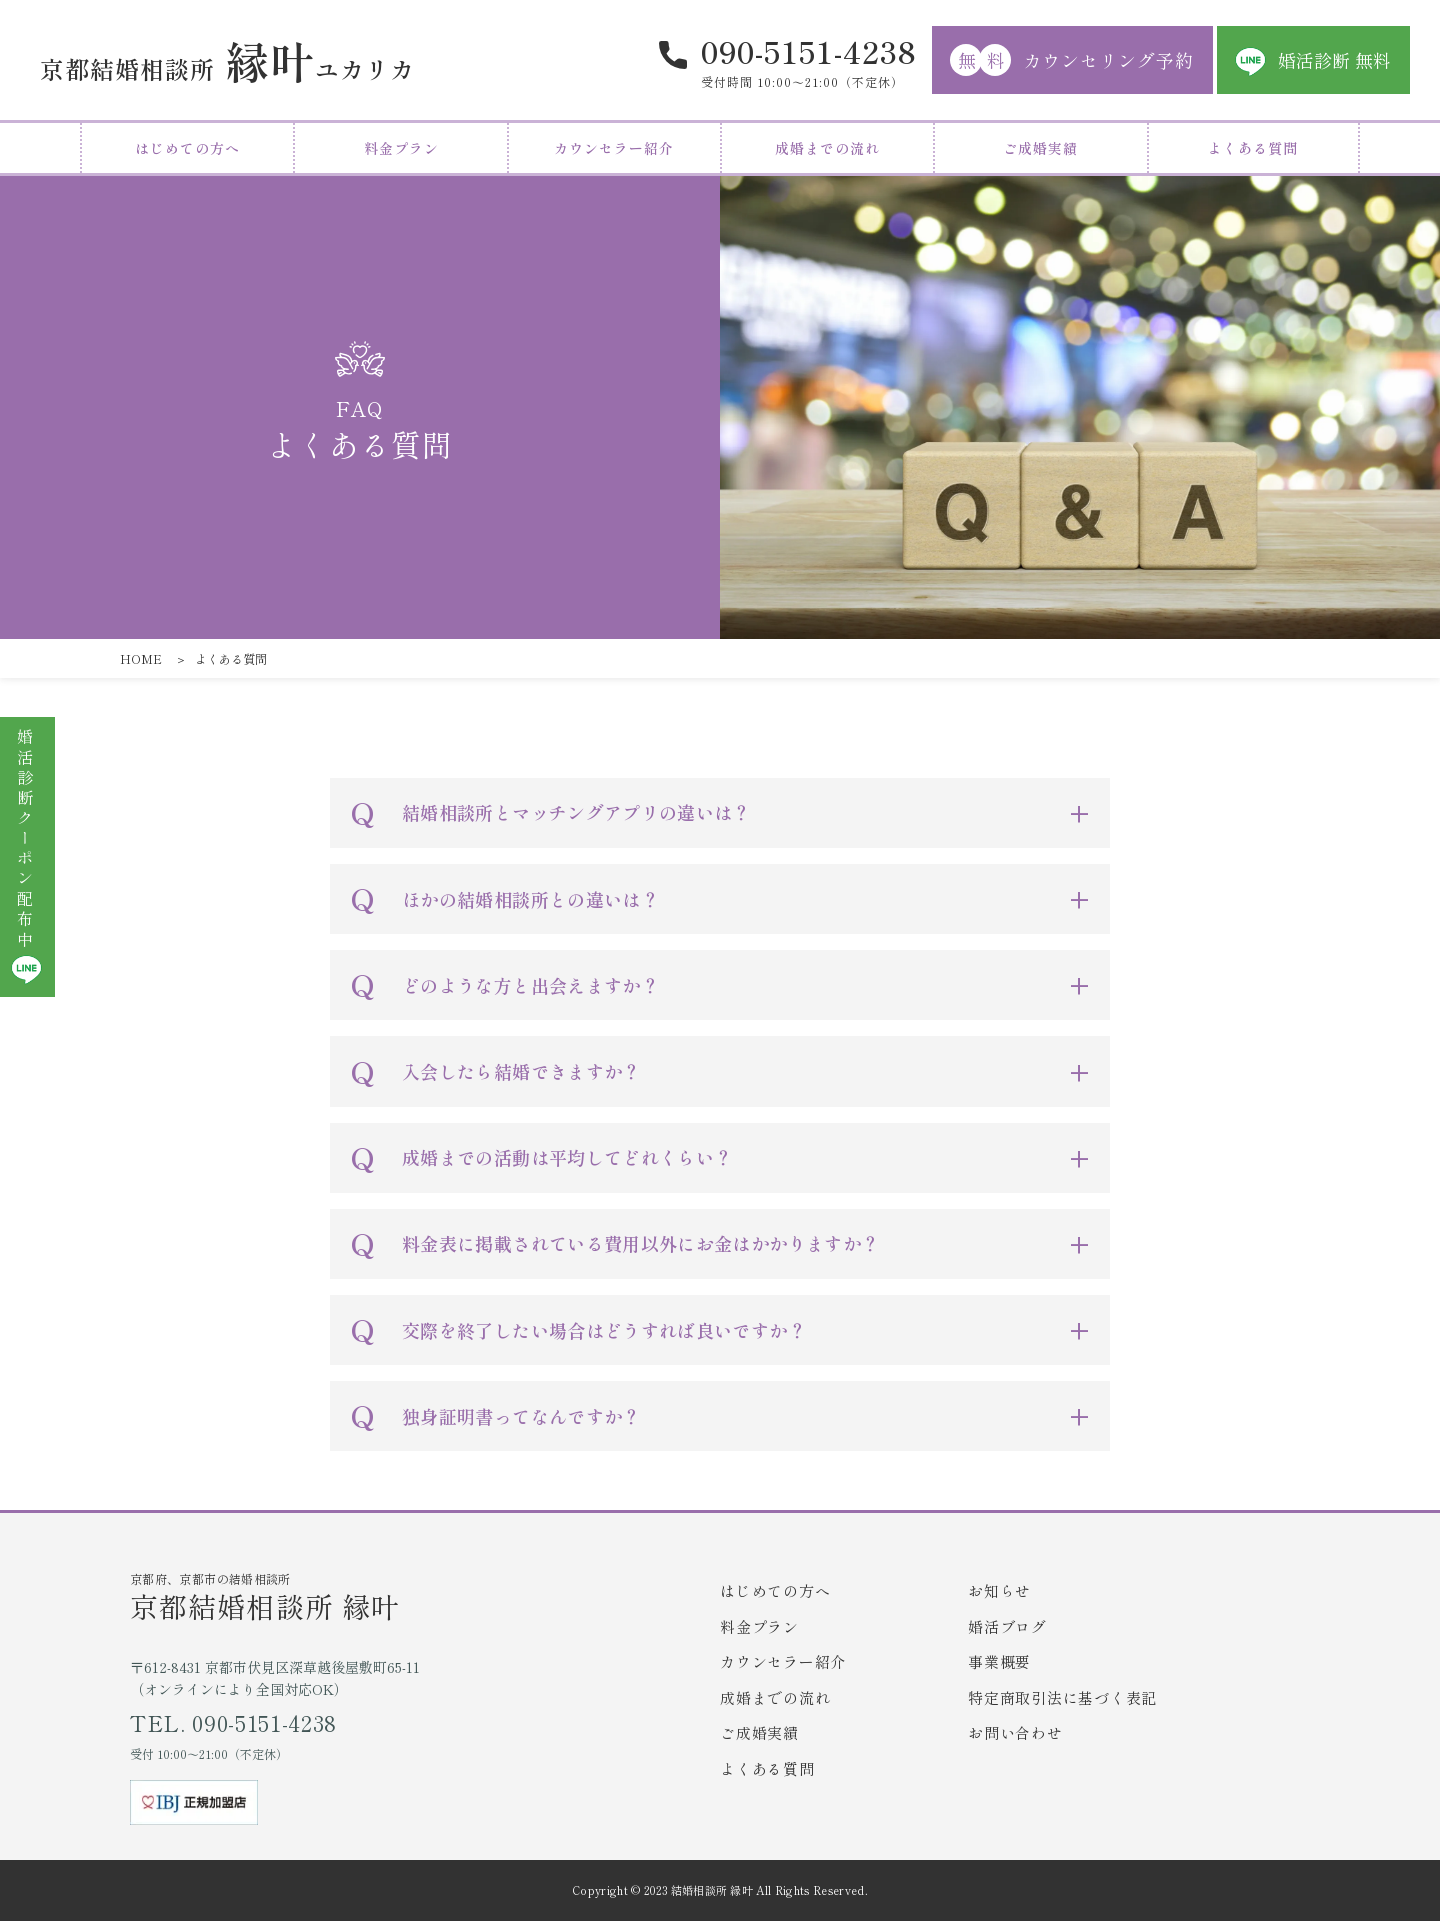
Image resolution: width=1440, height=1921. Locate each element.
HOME (141, 658)
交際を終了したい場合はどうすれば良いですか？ (604, 1330)
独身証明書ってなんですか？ (521, 1416)
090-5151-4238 (809, 51)
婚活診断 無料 (1334, 60)
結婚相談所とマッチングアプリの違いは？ (576, 812)
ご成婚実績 (1040, 148)
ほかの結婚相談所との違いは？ (530, 899)
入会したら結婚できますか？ (521, 1071)
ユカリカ (227, 60)
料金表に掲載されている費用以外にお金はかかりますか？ (640, 1243)
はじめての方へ (187, 148)
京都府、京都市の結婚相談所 (425, 1596)
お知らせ (999, 1590)
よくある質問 (1253, 148)
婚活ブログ (1007, 1626)
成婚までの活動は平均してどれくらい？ (567, 1157)
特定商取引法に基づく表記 (1062, 1697)
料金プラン (401, 148)
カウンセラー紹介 (614, 148)
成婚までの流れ (827, 148)
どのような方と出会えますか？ (530, 985)
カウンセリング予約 (1072, 60)
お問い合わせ (1015, 1732)
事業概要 (999, 1661)
